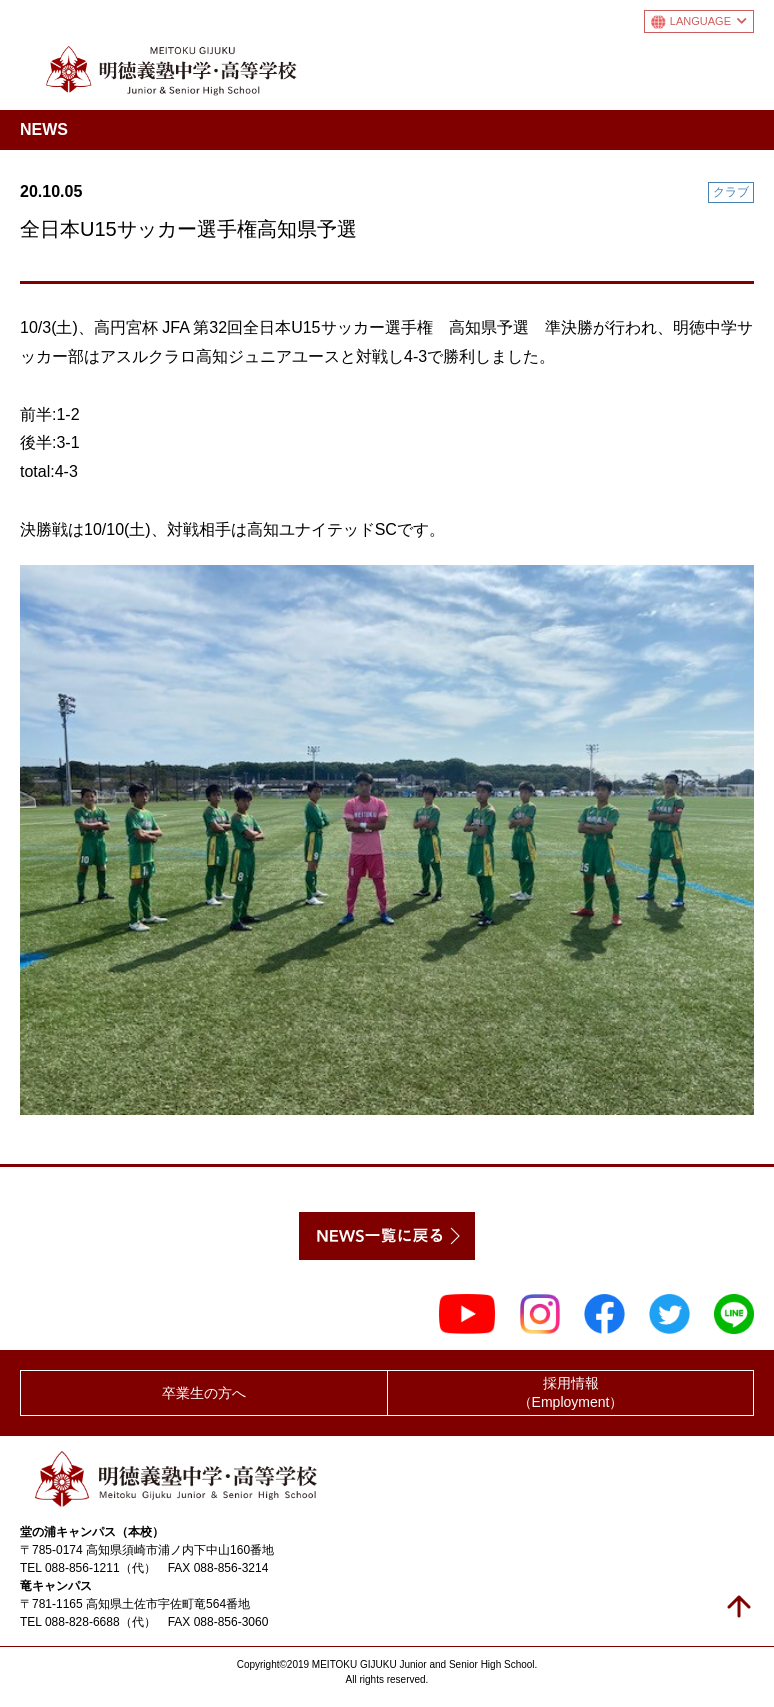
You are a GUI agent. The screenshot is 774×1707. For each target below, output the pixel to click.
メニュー (737, 66)
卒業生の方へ (204, 1393)
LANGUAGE (708, 21)
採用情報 (570, 1393)
